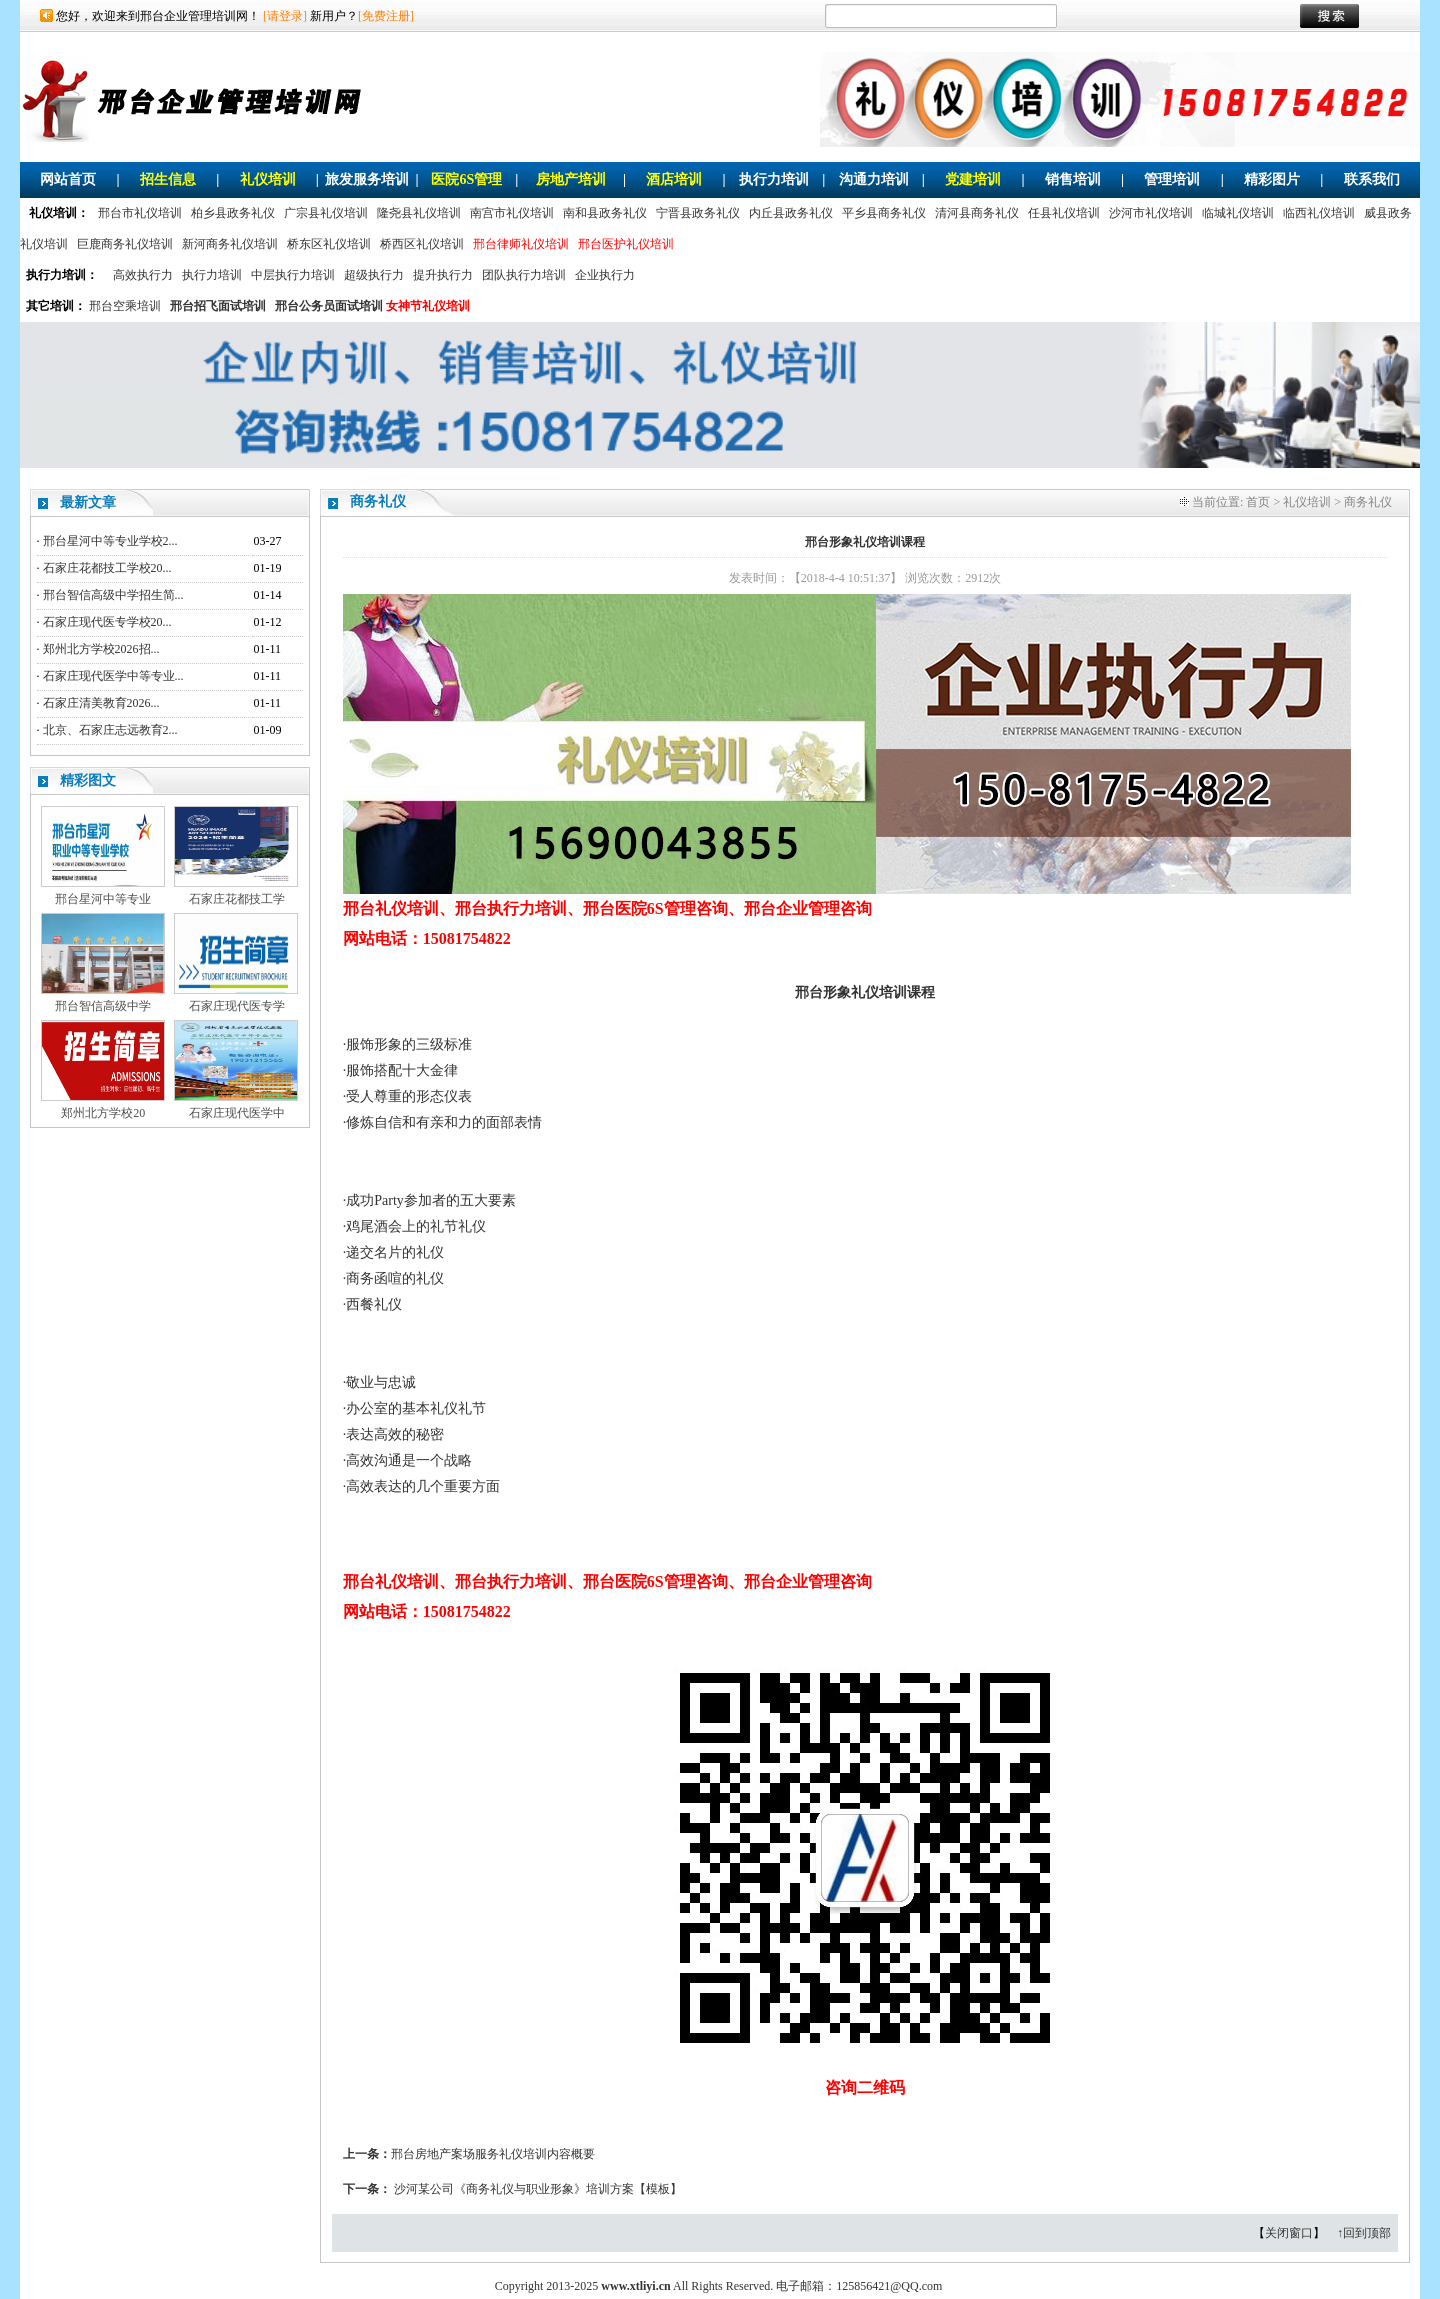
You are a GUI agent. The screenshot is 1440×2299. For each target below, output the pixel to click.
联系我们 (1372, 179)
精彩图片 (1272, 179)
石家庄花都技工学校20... (107, 568)
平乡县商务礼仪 (884, 213)
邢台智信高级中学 (103, 1006)
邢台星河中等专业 (103, 899)
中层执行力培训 (293, 275)
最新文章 (88, 502)
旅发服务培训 (367, 179)
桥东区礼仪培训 (329, 244)
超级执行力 (374, 275)
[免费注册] (386, 16)
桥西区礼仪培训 (422, 244)
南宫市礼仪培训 (512, 213)
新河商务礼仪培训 (230, 244)
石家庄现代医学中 (237, 1113)
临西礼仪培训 (1319, 213)
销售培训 (1073, 179)
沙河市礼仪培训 (1151, 213)
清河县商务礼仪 (977, 213)
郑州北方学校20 (103, 1113)
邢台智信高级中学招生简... (113, 595)
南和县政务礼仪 (605, 213)
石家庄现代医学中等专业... (113, 676)
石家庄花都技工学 (237, 899)
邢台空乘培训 (125, 306)
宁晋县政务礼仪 (698, 213)
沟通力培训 (874, 179)
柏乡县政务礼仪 (233, 213)
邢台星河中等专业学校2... (110, 541)
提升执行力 (443, 275)
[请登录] (285, 16)
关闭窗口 (1289, 2233)
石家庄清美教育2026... (101, 703)
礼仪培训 (268, 179)
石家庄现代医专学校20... (107, 622)
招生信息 (168, 179)
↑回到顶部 (1364, 2233)
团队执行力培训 (524, 275)
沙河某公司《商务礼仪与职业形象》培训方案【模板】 (538, 2189)
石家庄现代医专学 (237, 1006)
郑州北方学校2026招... (101, 649)
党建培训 (973, 179)
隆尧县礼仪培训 (419, 213)
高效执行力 (143, 275)
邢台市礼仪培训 (140, 213)
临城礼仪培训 (1238, 213)
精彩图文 (88, 780)
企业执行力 (605, 275)
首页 (1258, 502)
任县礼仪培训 (1064, 213)
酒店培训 (674, 179)
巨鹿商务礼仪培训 (125, 244)
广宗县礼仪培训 (326, 213)
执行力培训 (774, 179)
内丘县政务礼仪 (791, 213)
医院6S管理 (466, 179)
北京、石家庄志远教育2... (110, 730)
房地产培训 (571, 179)
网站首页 (68, 179)
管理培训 (1172, 179)
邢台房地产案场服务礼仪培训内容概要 (493, 2154)
